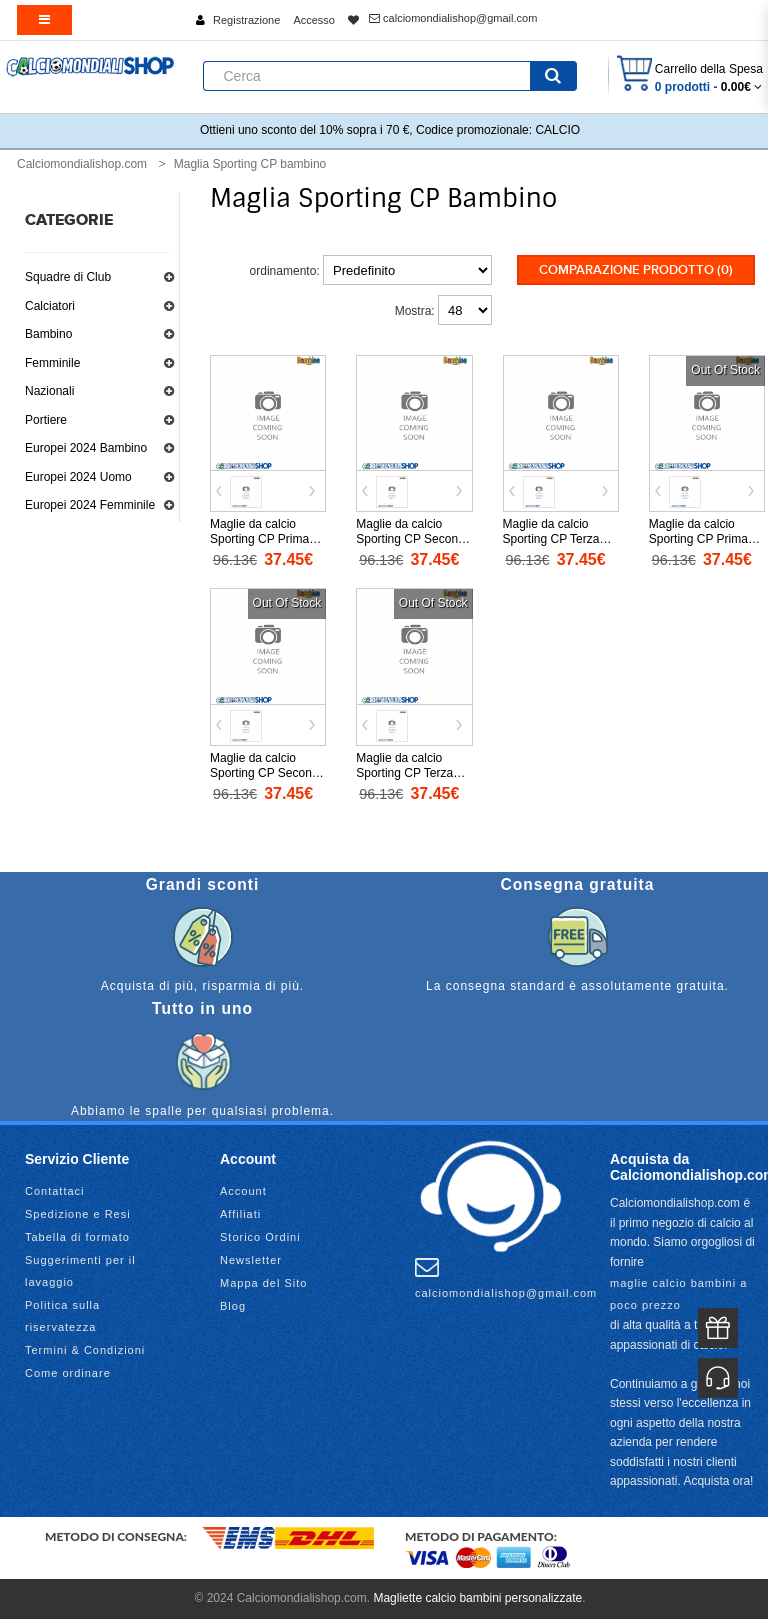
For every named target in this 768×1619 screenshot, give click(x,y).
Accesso (314, 20)
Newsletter (251, 1260)
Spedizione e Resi (78, 1214)
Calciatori (50, 306)
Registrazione (246, 20)
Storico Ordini (260, 1237)
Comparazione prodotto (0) (636, 270)
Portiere (46, 420)
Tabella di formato (77, 1237)
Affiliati (240, 1214)
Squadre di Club (68, 277)
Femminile (52, 363)
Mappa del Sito (263, 1283)
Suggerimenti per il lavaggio (80, 1271)
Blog (233, 1306)
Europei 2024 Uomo (78, 477)
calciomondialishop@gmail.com (453, 18)
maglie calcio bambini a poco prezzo (678, 1294)
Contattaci (55, 1191)
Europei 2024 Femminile (90, 505)
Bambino (48, 334)
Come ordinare (68, 1373)
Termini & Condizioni (85, 1350)
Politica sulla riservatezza (62, 1316)
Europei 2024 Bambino (86, 448)
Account (243, 1191)
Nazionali (49, 391)
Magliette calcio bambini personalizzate (477, 1598)
